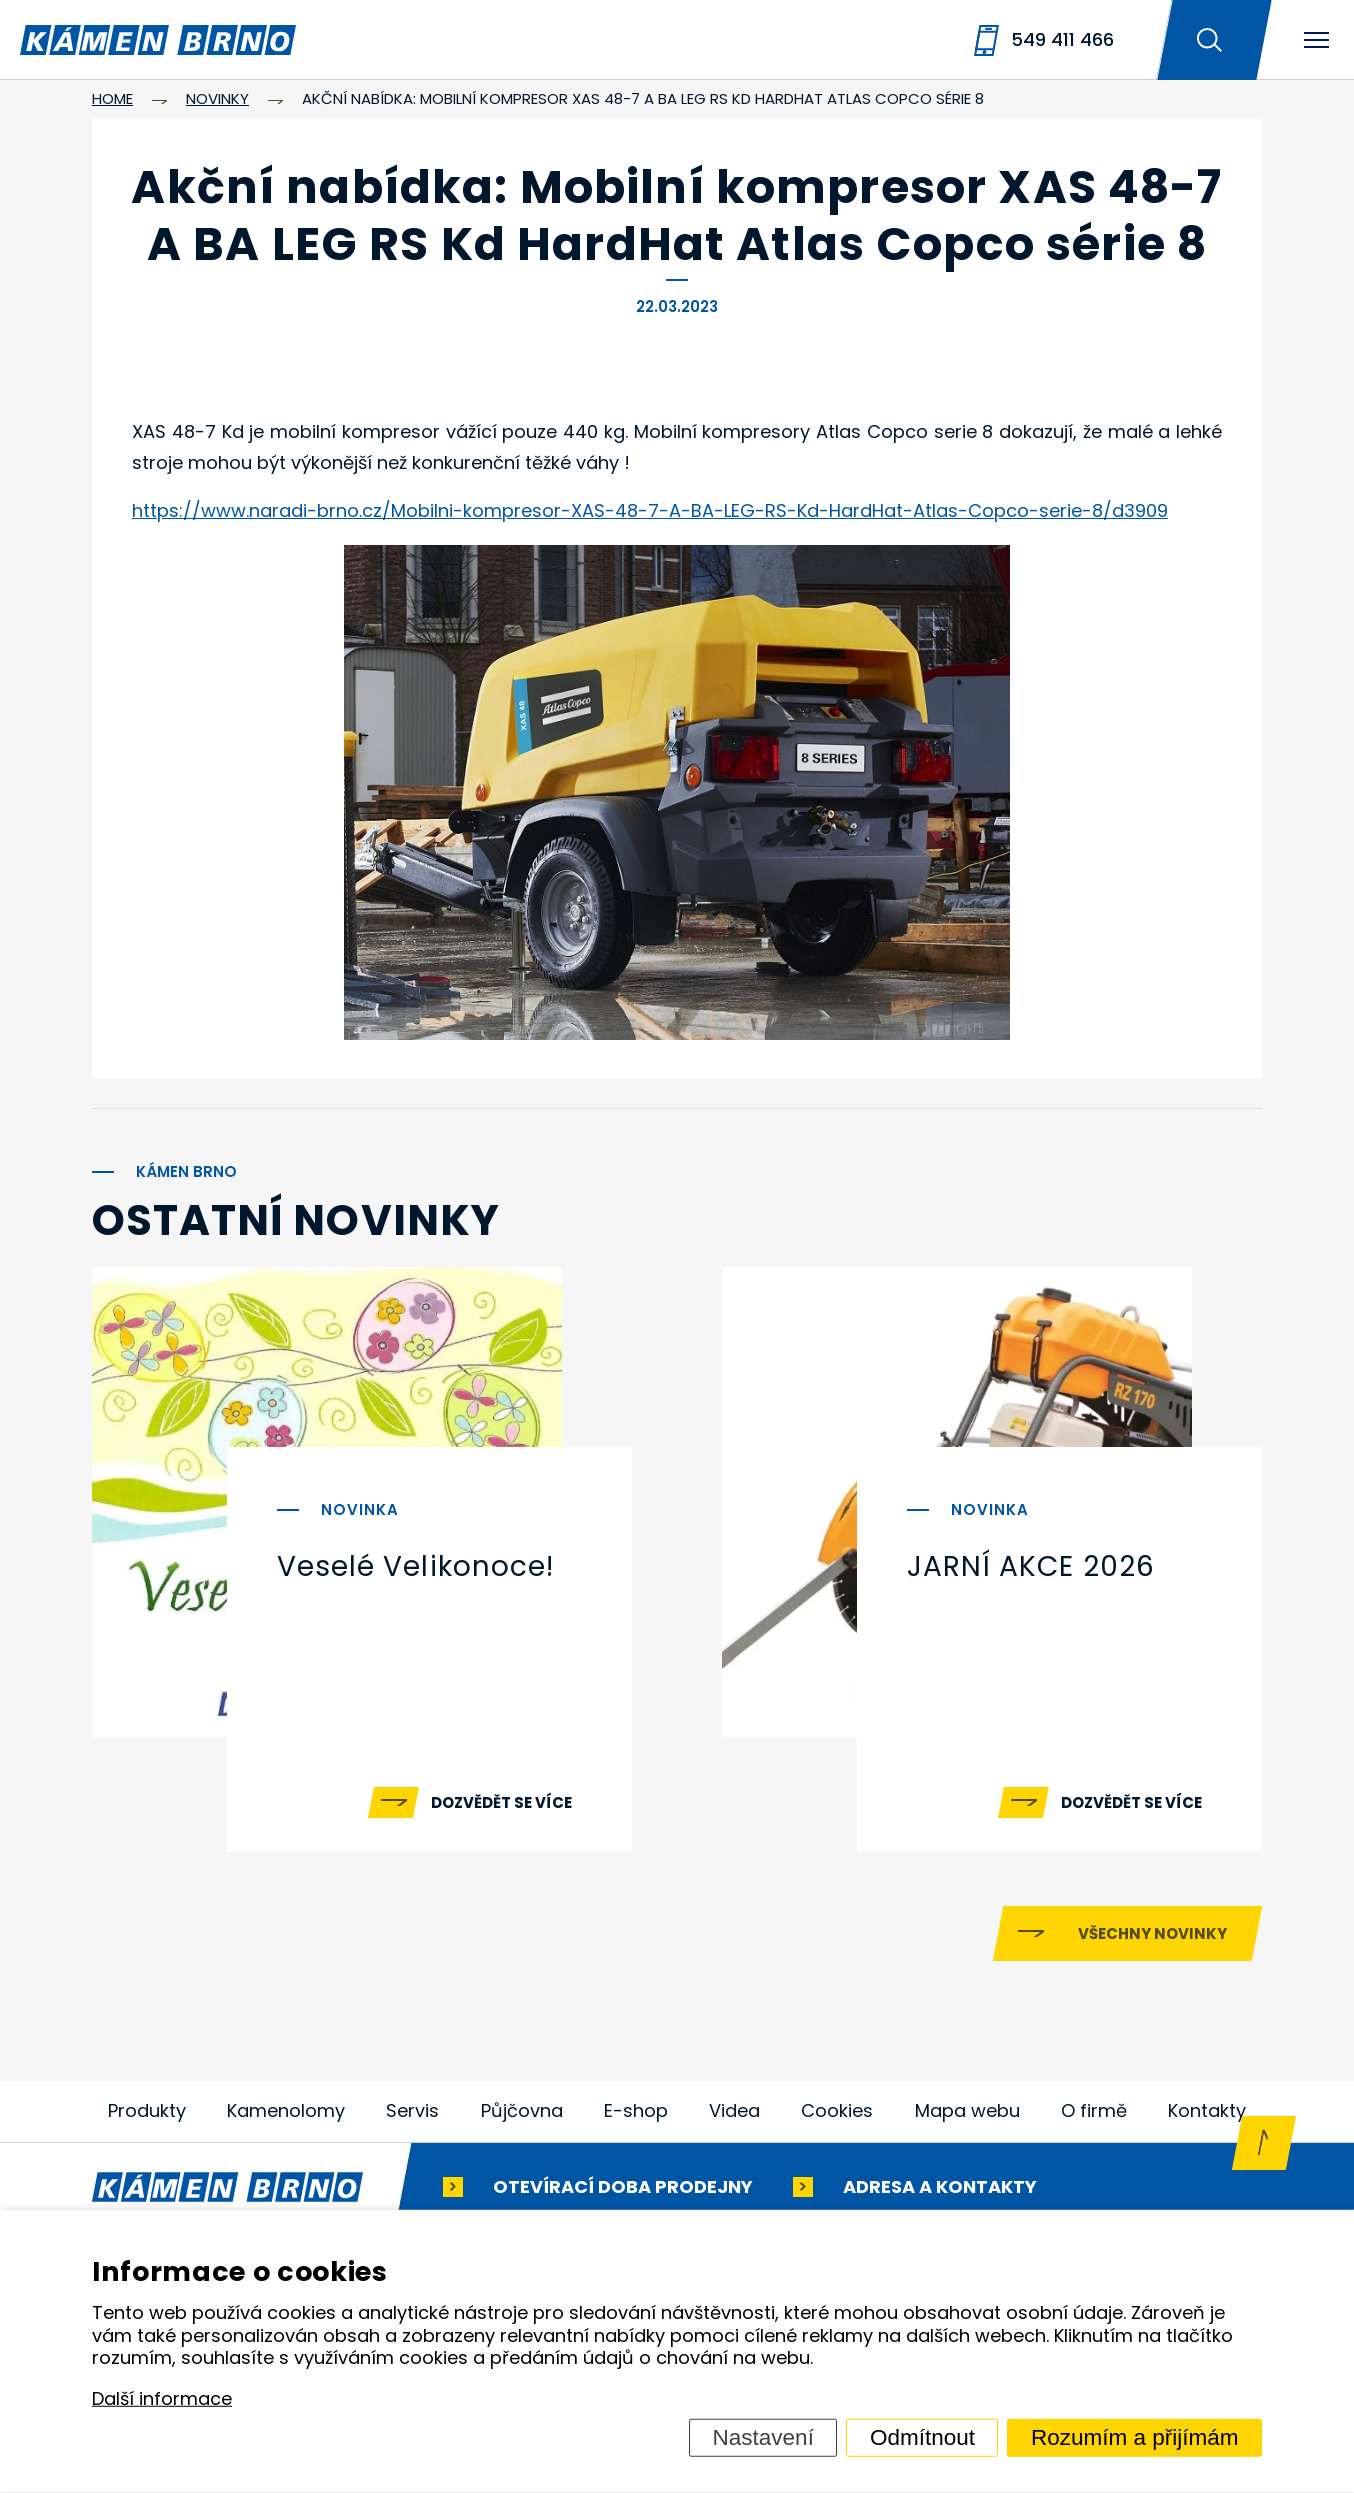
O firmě (1094, 2111)
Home (112, 98)
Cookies (837, 2111)
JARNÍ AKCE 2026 (1031, 1566)
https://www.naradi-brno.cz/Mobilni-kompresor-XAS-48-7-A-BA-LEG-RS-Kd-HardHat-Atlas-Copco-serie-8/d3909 (650, 510)
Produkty (147, 2111)
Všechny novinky (1152, 1934)
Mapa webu (967, 2111)
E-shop (636, 2111)
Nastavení (763, 2437)
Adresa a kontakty (940, 2187)
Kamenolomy (286, 2111)
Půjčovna (522, 2111)
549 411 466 (1062, 39)
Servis (412, 2111)
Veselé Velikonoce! (415, 1566)
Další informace (162, 2398)
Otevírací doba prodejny (623, 2187)
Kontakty (1207, 2111)
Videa (734, 2111)
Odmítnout (922, 2437)
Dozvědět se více (501, 1802)
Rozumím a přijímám (1135, 2437)
